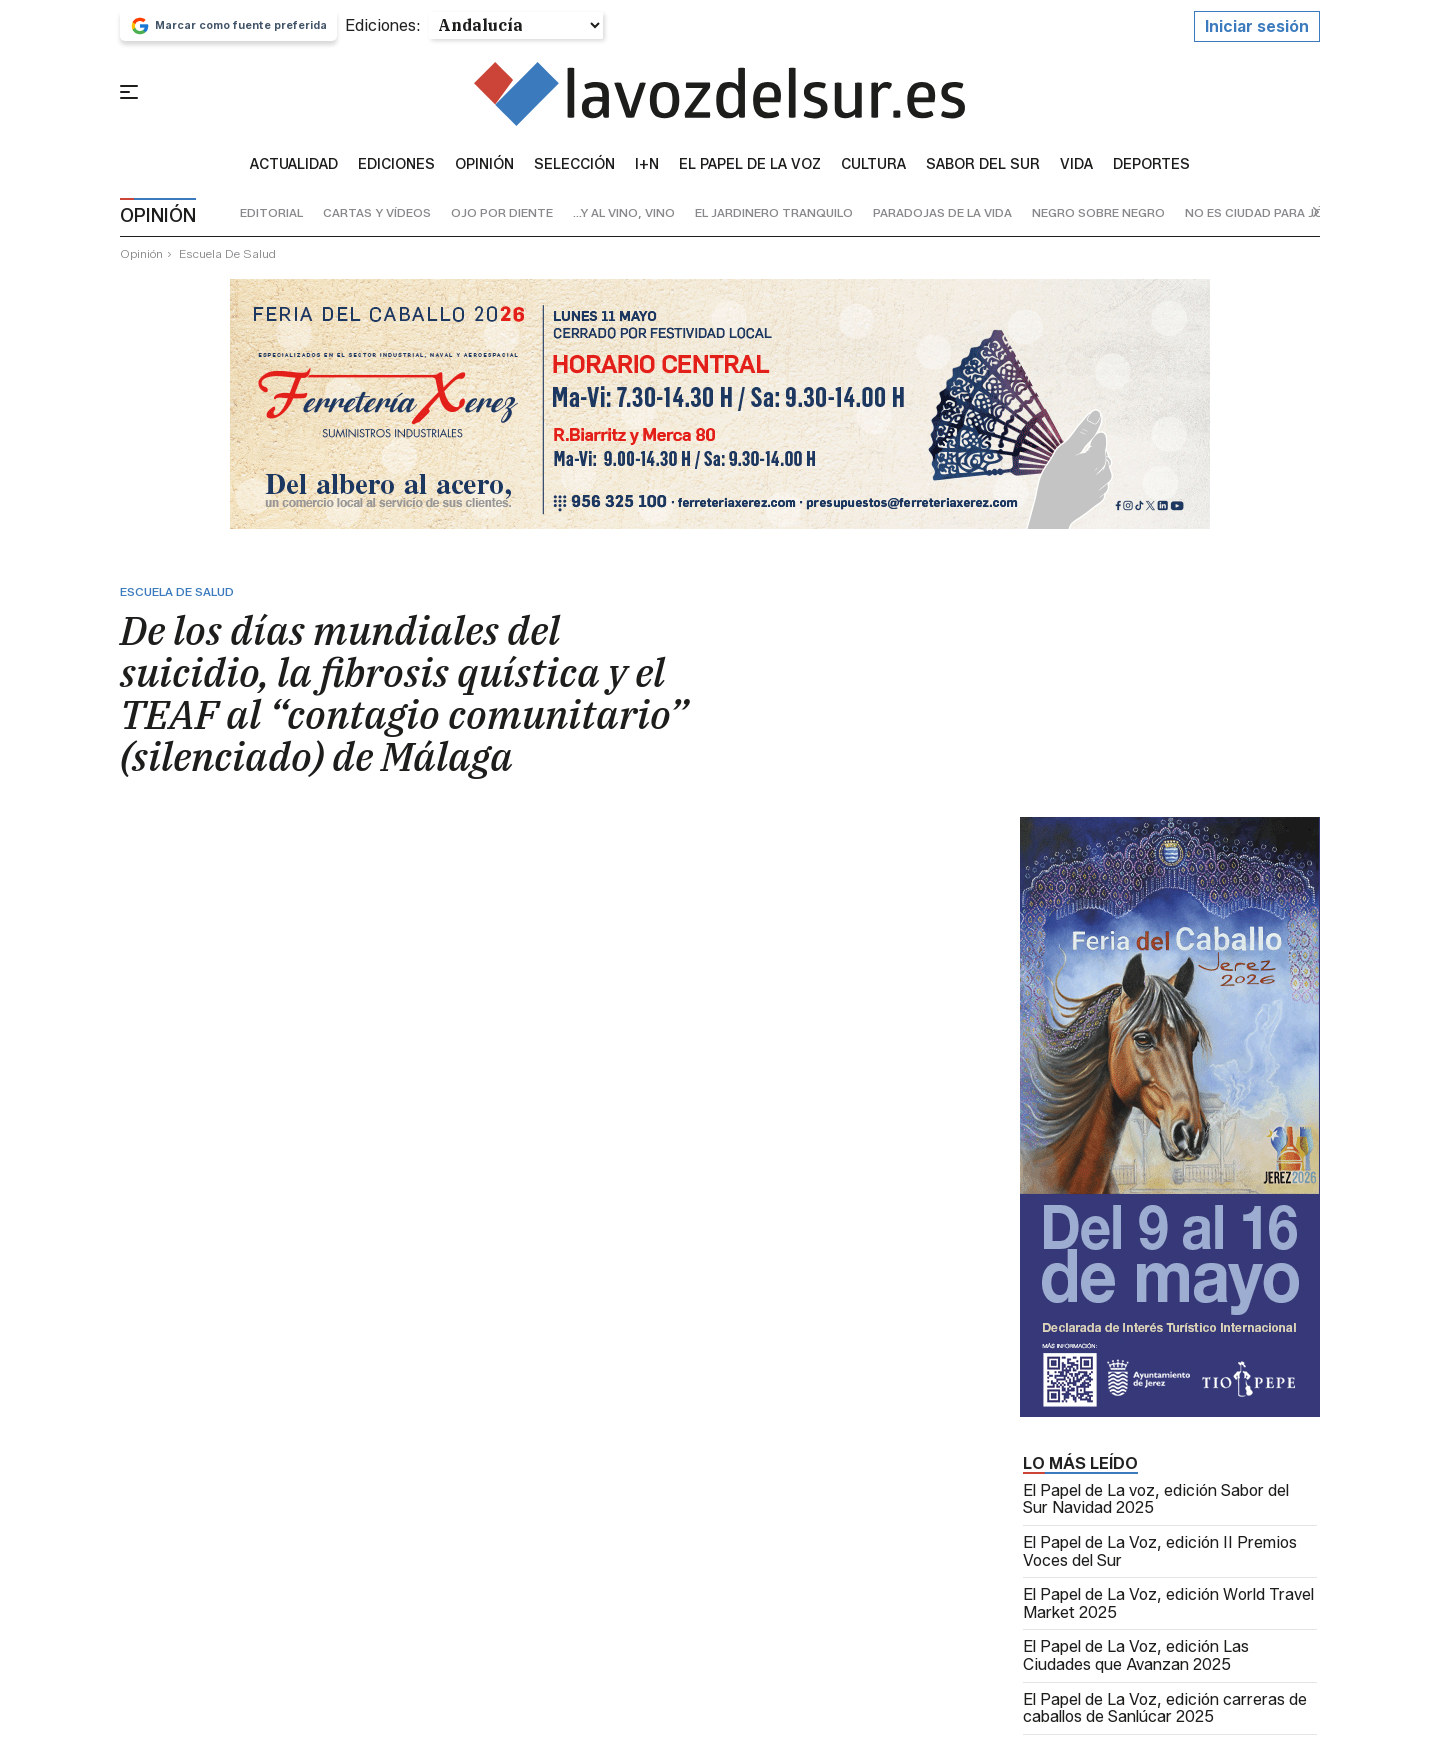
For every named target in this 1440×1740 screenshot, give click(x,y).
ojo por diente (502, 218)
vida (1076, 170)
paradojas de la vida (942, 218)
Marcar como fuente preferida (228, 31)
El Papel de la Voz (750, 170)
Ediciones (396, 170)
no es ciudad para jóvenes (1274, 218)
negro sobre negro (1098, 218)
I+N (647, 170)
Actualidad (294, 170)
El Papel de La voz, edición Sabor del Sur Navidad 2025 (1156, 1504)
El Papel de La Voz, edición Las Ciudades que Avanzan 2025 (1136, 1661)
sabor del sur (983, 170)
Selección (574, 170)
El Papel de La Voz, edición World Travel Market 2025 (1168, 1609)
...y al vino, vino (624, 218)
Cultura (873, 170)
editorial (271, 218)
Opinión (484, 170)
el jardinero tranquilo (774, 218)
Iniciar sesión (1257, 31)
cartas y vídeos (377, 218)
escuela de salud (227, 258)
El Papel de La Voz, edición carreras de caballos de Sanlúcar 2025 (1165, 1713)
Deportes (1151, 170)
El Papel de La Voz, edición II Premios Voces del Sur (1160, 1556)
